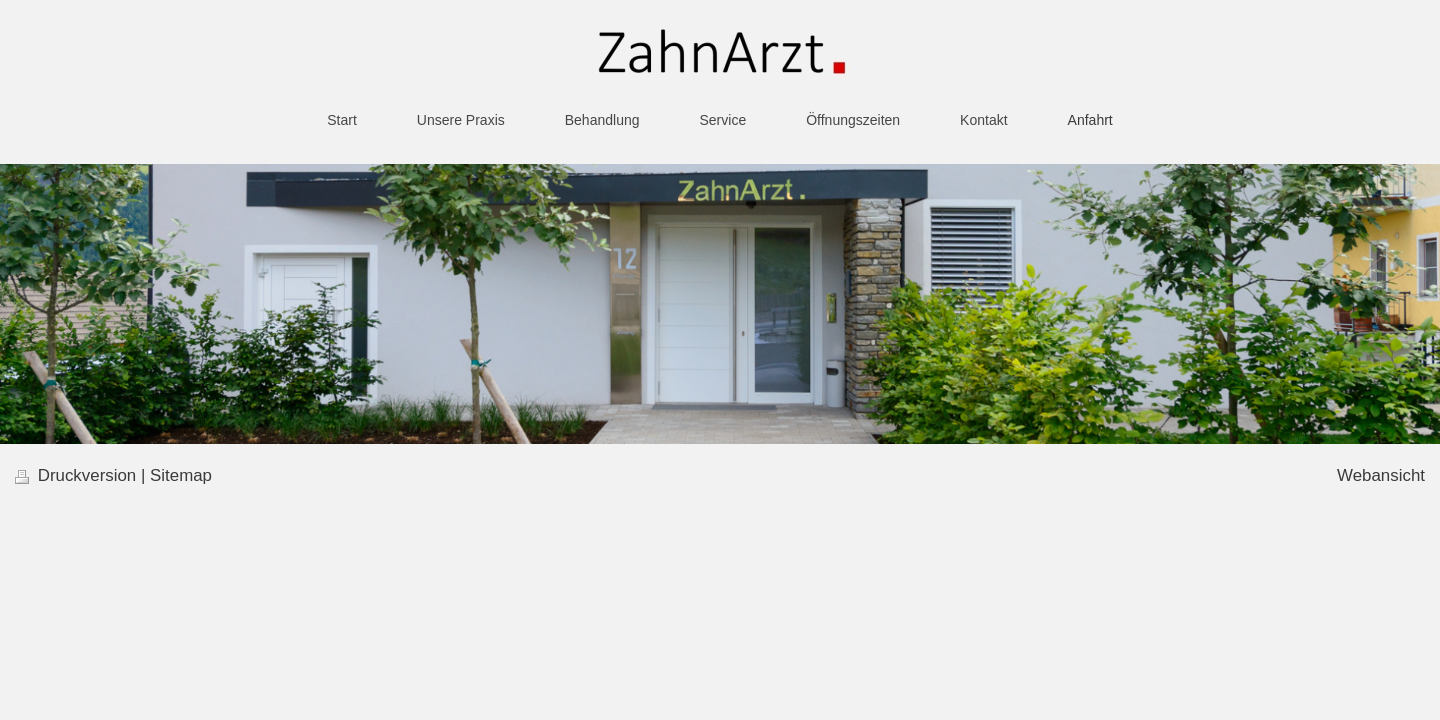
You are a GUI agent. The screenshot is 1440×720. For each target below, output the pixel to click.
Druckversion (78, 475)
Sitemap (181, 475)
